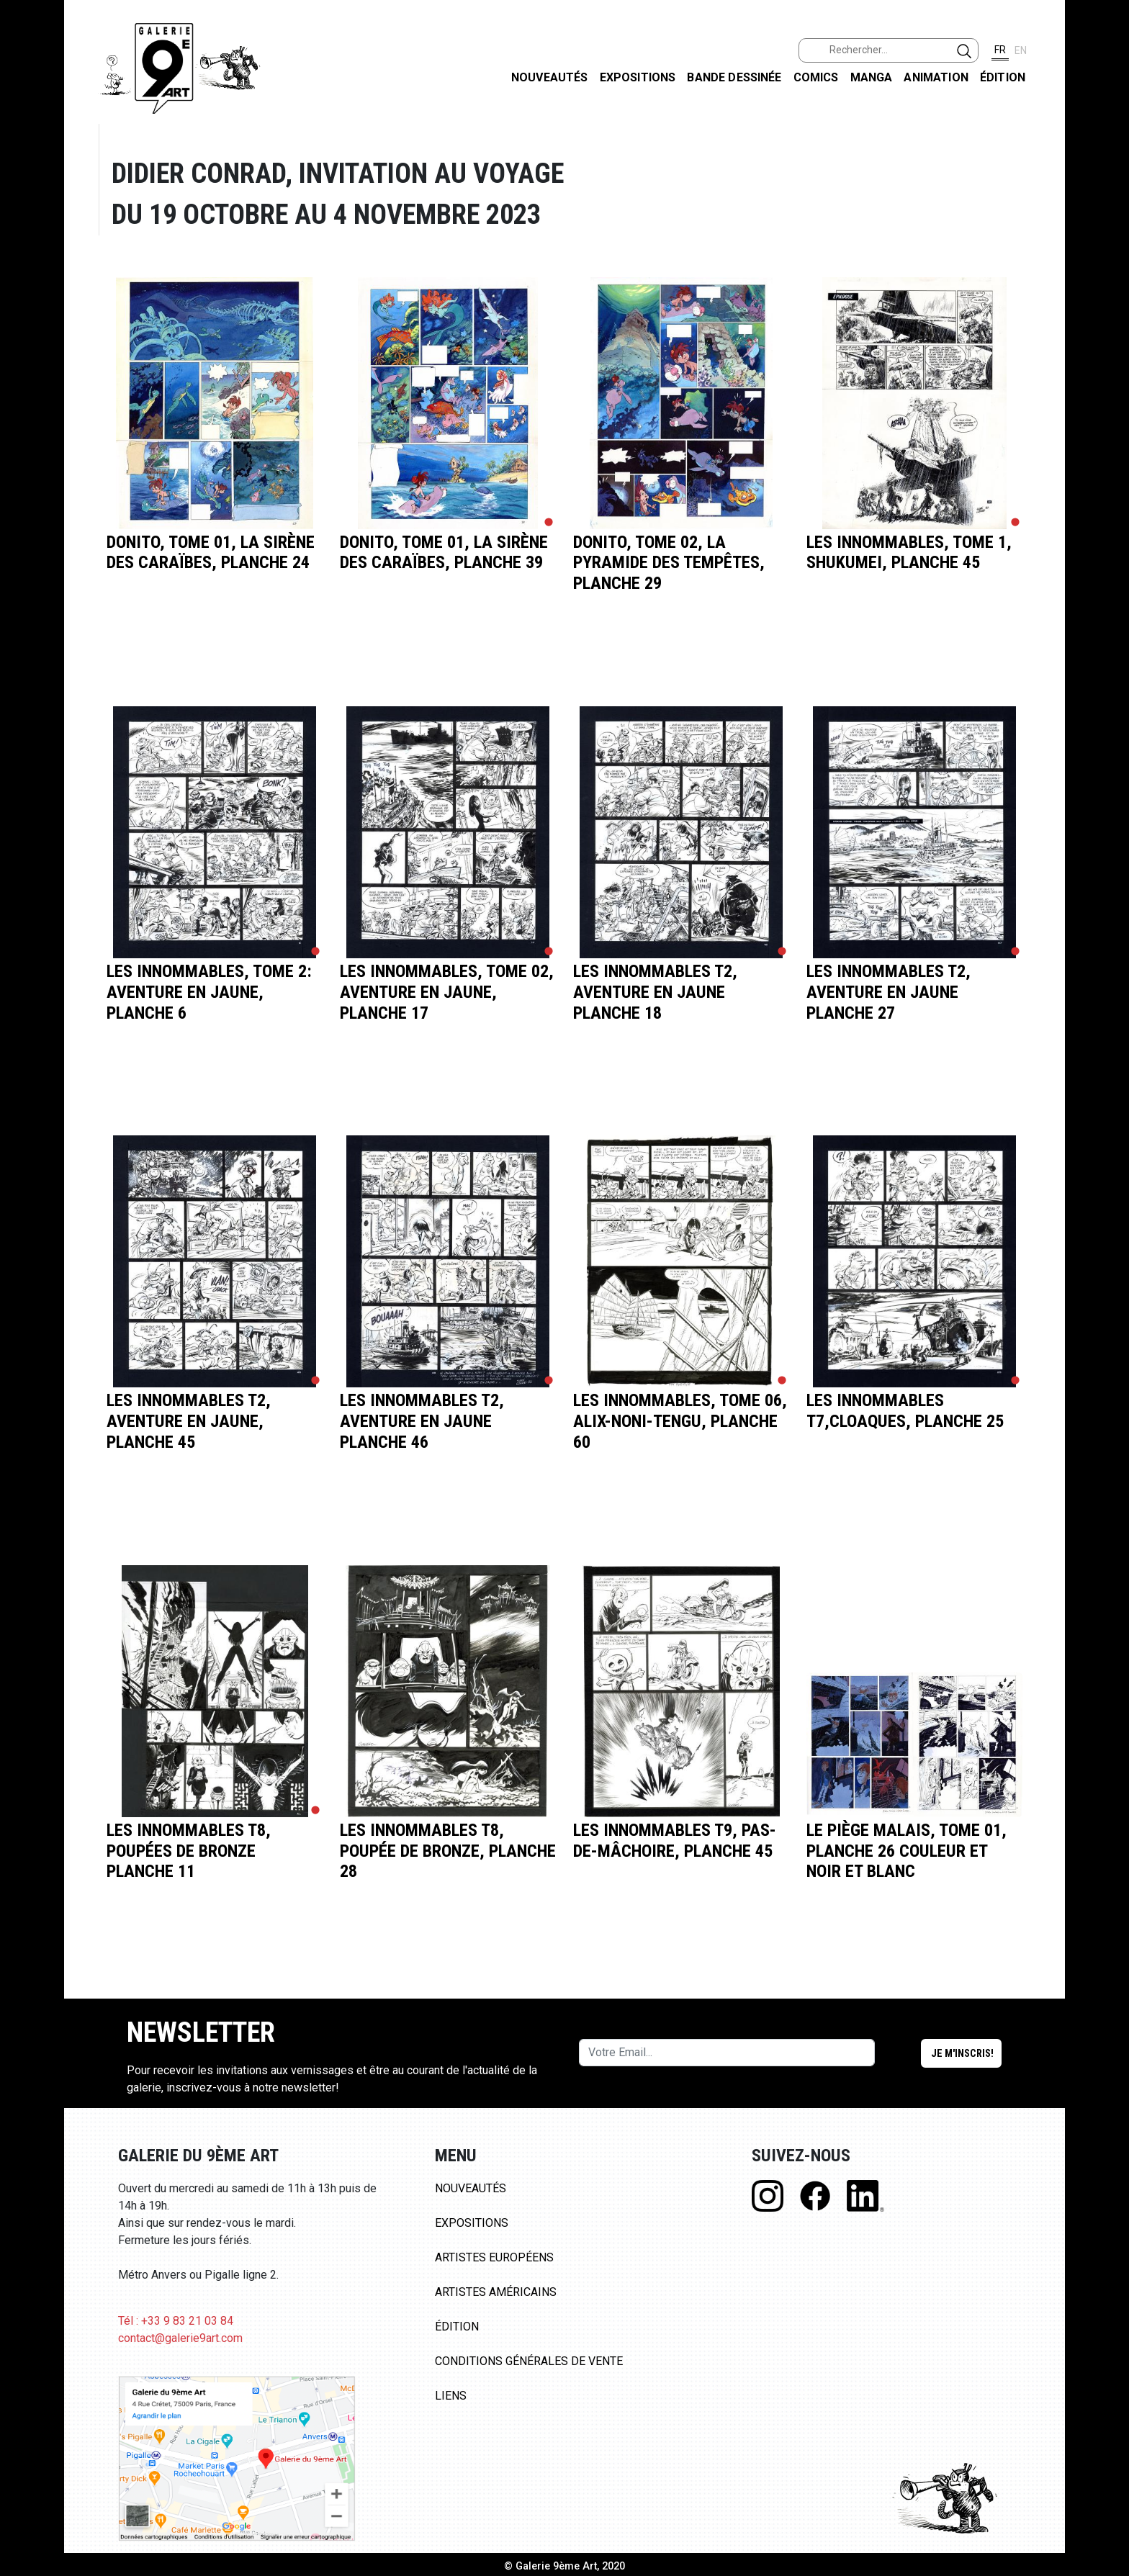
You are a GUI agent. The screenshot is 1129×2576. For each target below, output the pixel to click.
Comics (816, 77)
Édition (1002, 77)
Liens (451, 2395)
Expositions (638, 77)
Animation (936, 77)
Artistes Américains (496, 2292)
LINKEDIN (1106, 256)
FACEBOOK (1106, 110)
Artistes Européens (494, 2257)
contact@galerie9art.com (180, 2338)
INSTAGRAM (1106, 185)
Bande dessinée (734, 77)
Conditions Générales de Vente (529, 2361)
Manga (871, 77)
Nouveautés (549, 77)
